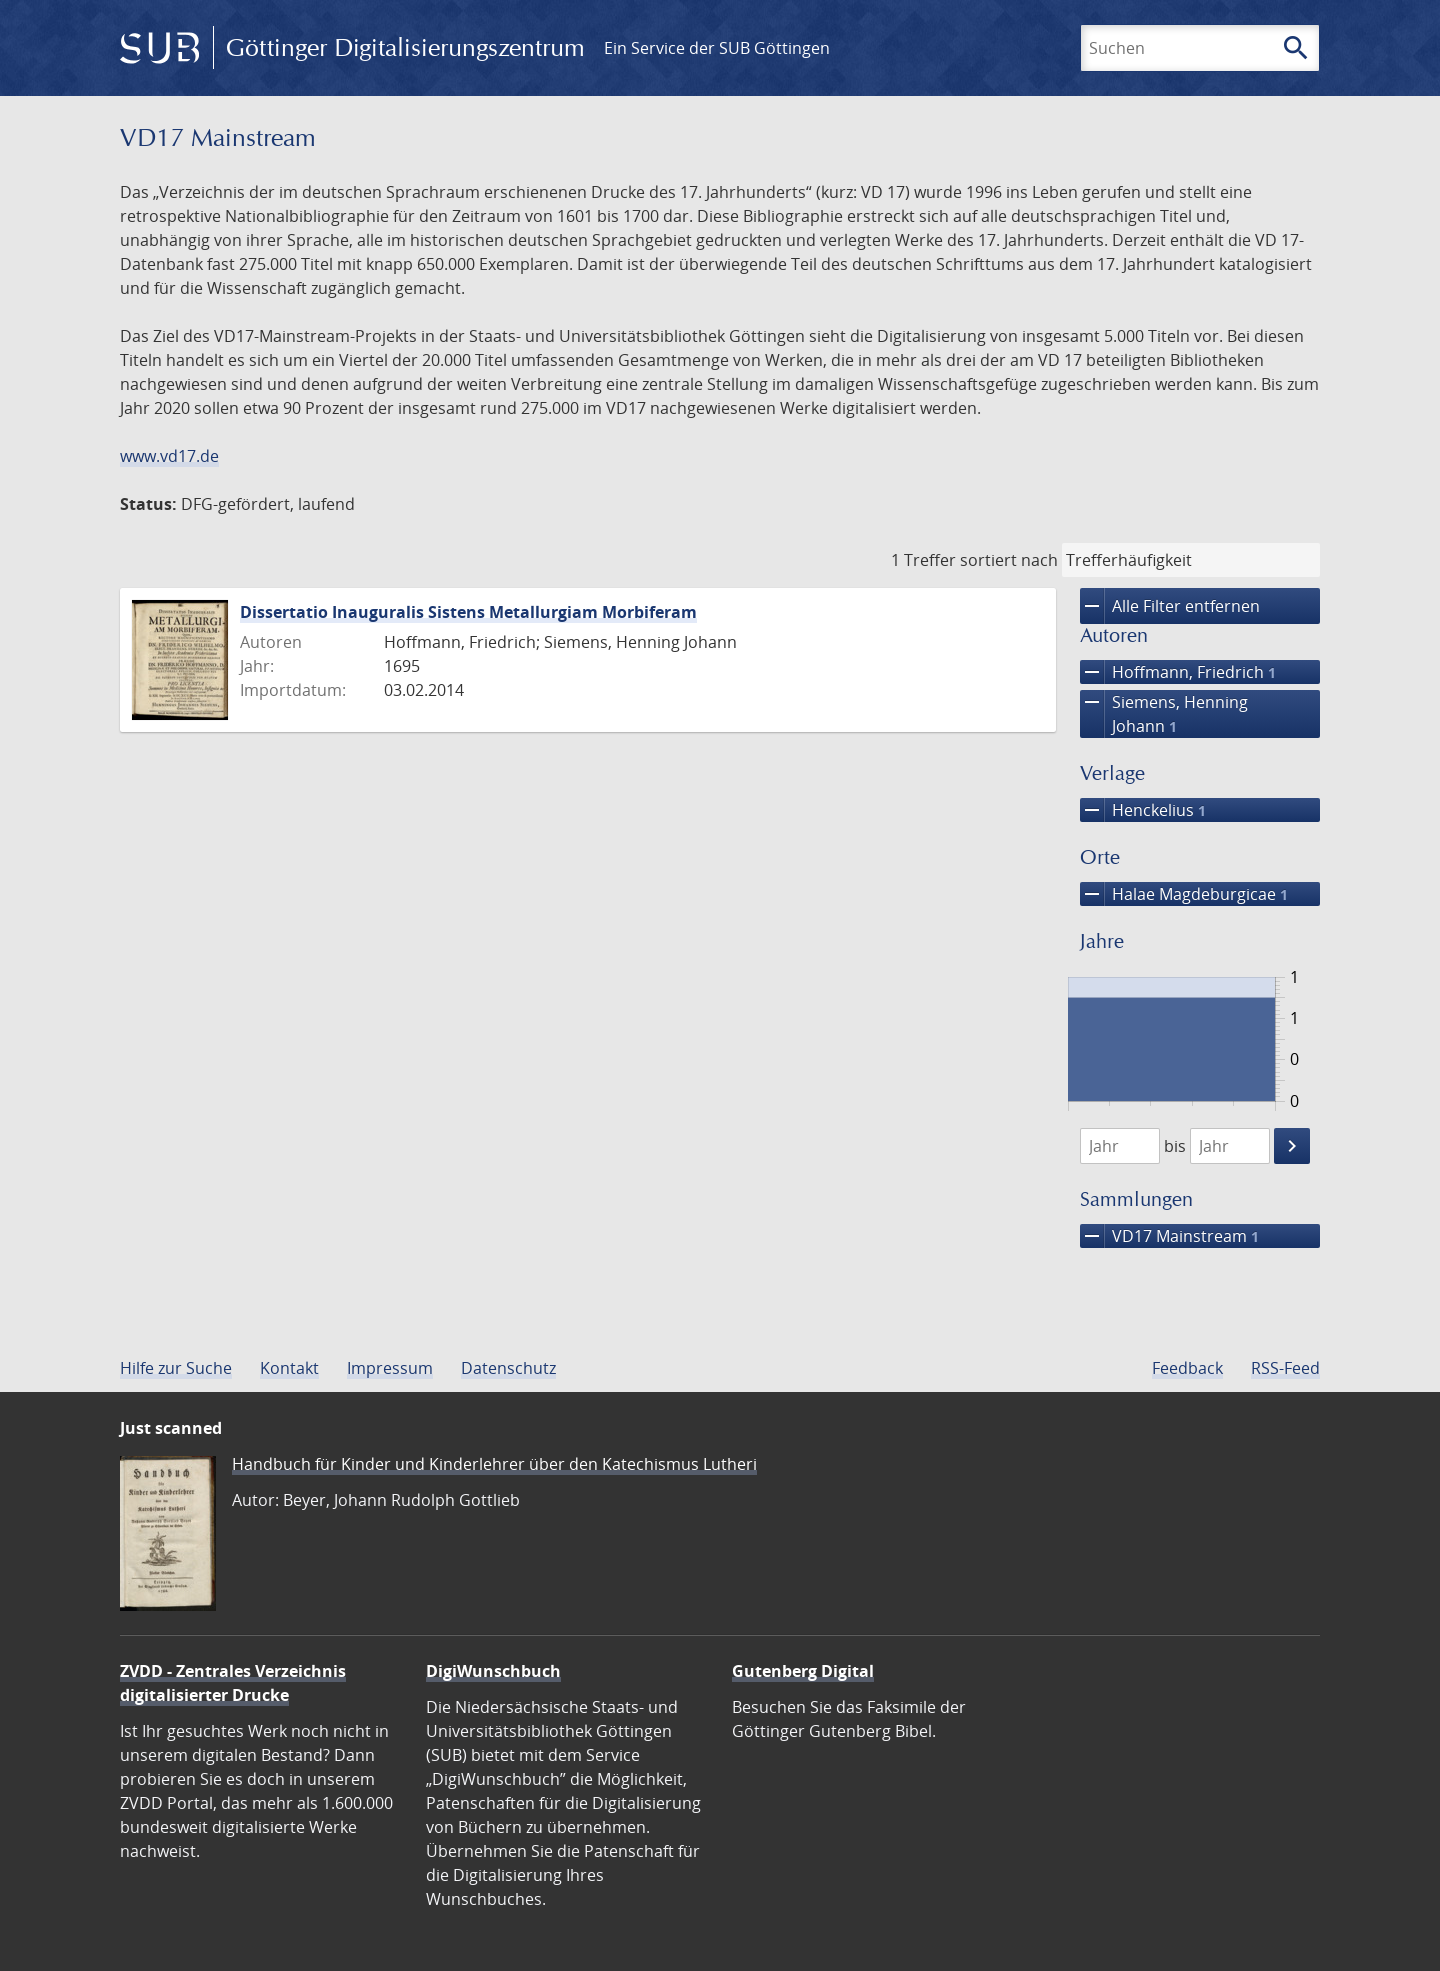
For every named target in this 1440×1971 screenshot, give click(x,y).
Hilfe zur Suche (176, 1368)
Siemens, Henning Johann (1164, 714)
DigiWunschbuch (493, 1671)
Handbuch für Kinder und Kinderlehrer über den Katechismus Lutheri (494, 1464)
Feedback (1187, 1368)
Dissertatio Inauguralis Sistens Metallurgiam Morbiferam (468, 612)
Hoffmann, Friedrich (1178, 672)
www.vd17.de (169, 456)
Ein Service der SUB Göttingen (717, 48)
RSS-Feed (1285, 1368)
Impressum (390, 1368)
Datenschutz (508, 1368)
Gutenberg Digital (803, 1671)
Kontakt (289, 1368)
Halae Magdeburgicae (1184, 894)
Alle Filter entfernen (1170, 606)
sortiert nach (1009, 560)
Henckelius (1143, 810)
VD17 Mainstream (1169, 1236)
